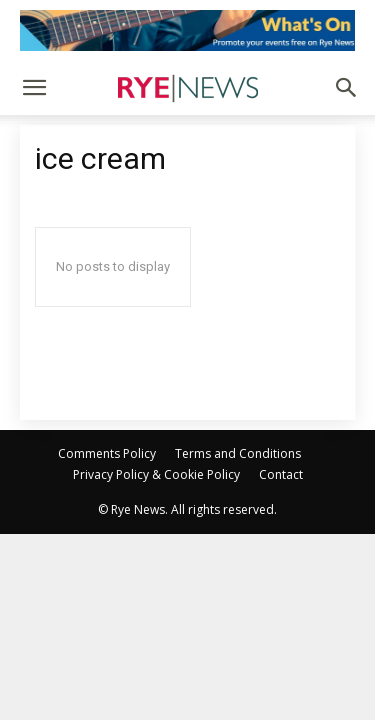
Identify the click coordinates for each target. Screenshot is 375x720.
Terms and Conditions (238, 453)
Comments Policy (107, 453)
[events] (187, 30)
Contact (281, 474)
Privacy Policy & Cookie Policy (156, 474)
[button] (34, 88)
